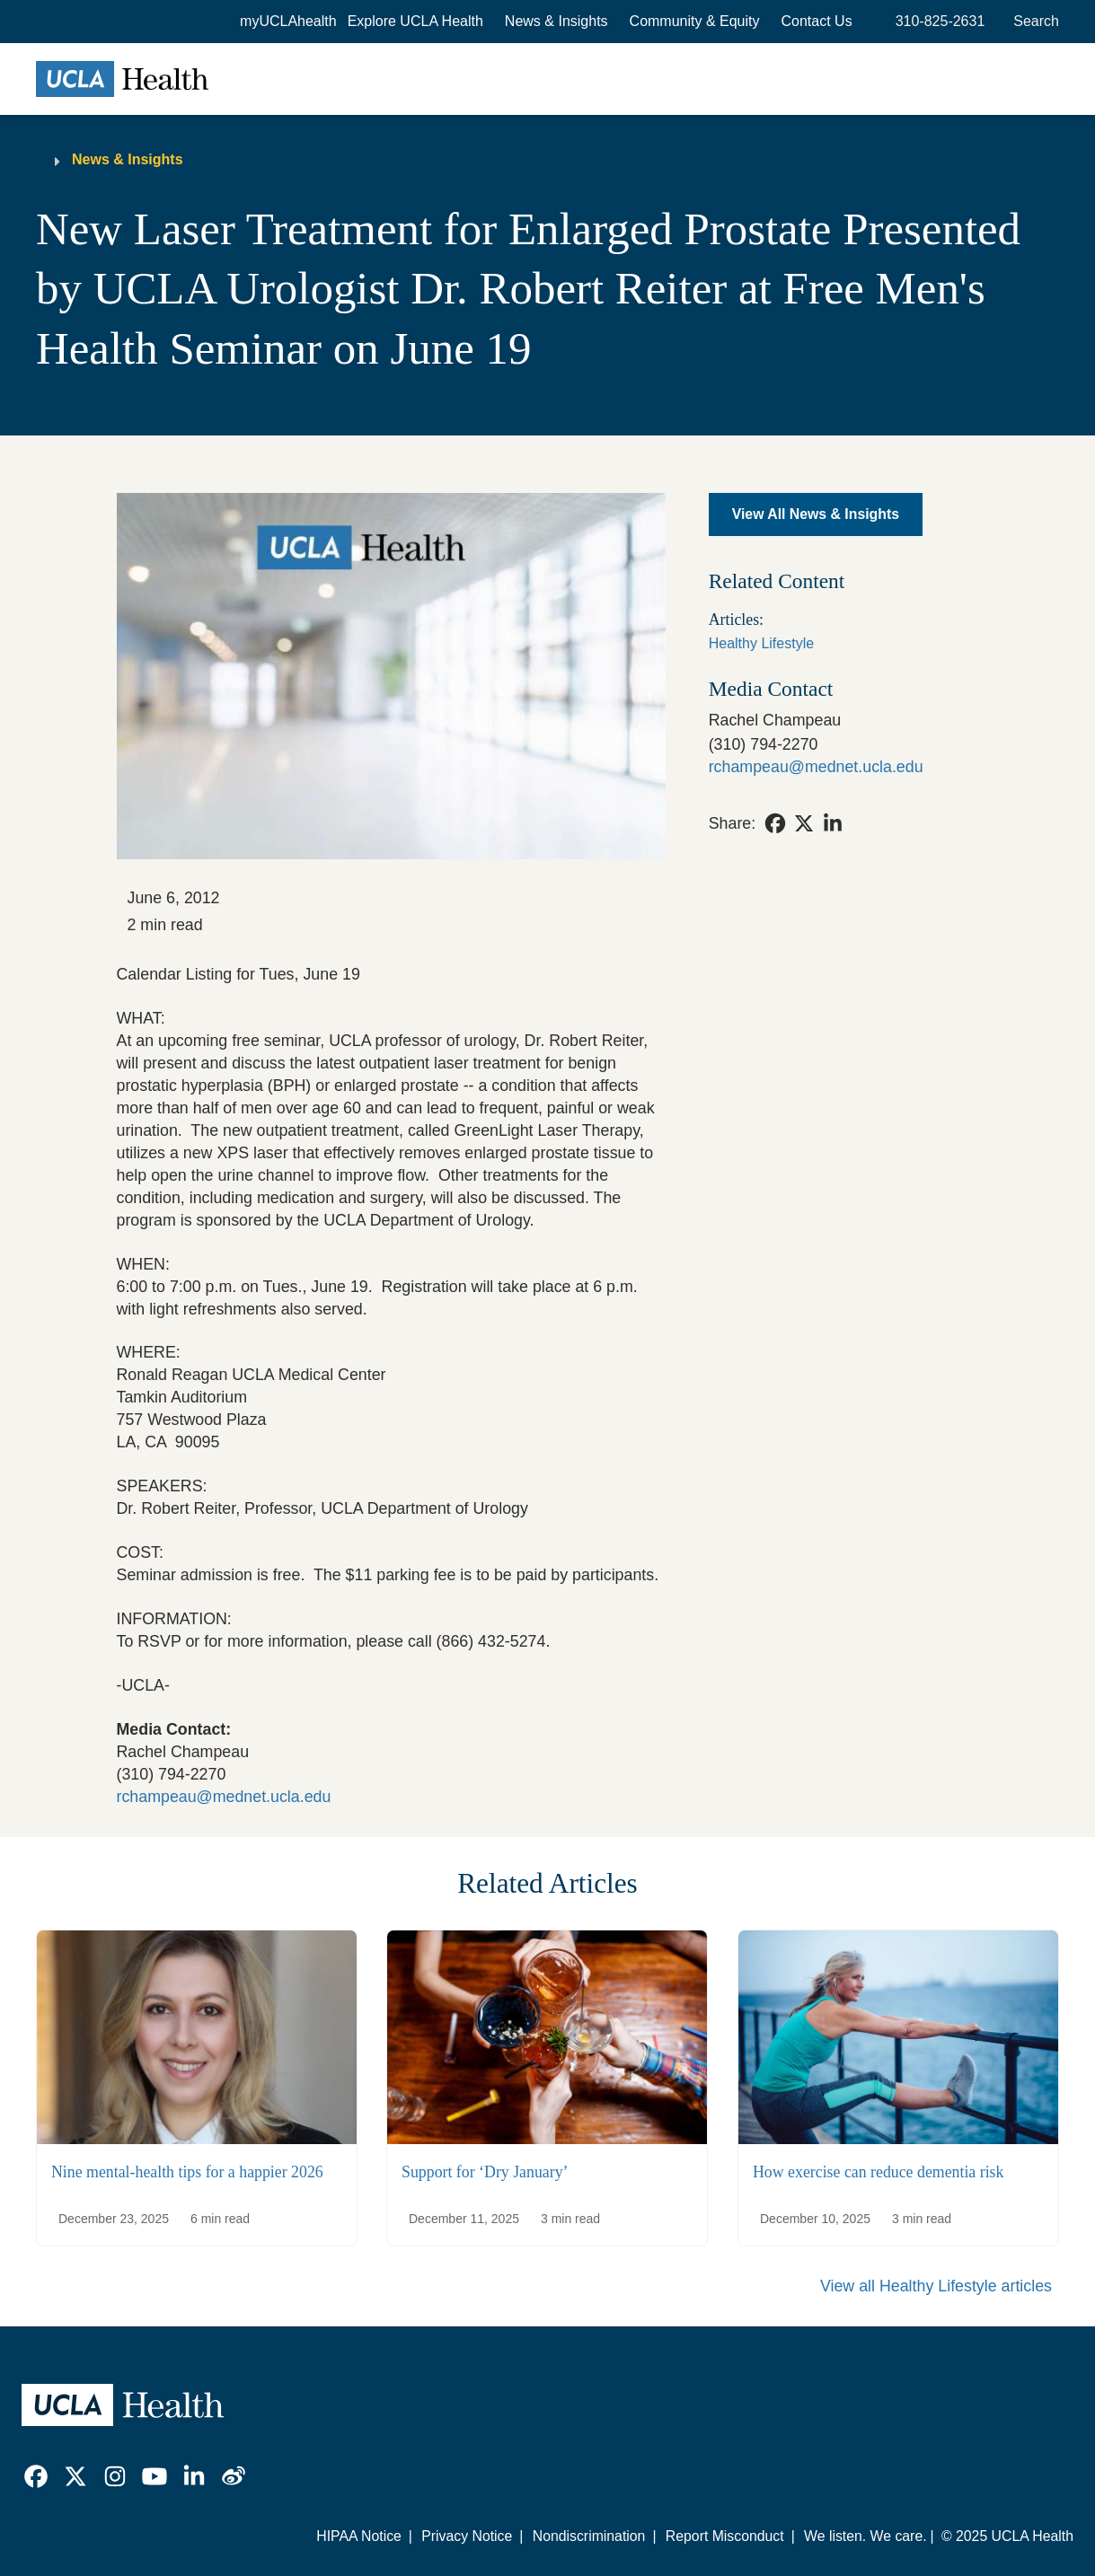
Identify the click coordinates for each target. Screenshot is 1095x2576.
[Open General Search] (1032, 21)
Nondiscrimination (589, 2536)
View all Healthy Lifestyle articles (936, 2286)
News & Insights (556, 21)
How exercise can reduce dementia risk (878, 2171)
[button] (415, 21)
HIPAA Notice (359, 2536)
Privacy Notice (466, 2536)
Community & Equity (695, 21)
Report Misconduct (725, 2536)
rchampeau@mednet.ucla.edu (224, 1797)
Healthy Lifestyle (761, 643)
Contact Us (817, 21)
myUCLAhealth (288, 21)
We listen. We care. (865, 2536)
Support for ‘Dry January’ (485, 2171)
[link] (775, 823)
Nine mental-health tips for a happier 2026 (187, 2171)
